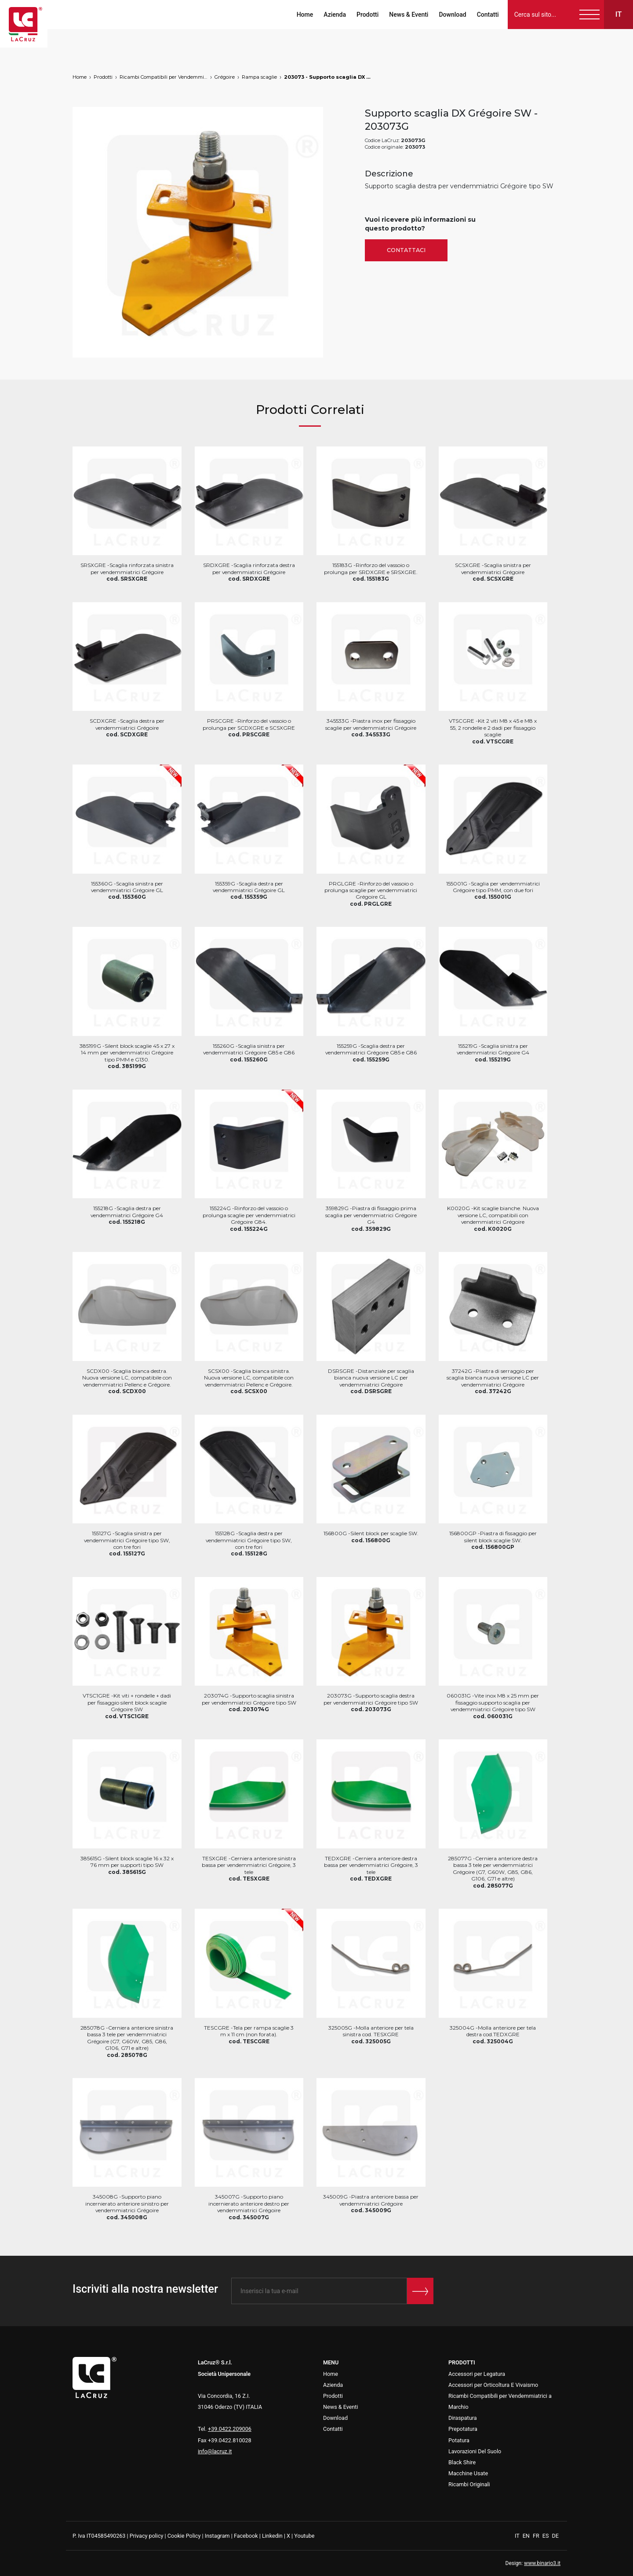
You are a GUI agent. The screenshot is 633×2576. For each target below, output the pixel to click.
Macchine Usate (468, 2473)
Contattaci (406, 250)
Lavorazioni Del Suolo (474, 2451)
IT (518, 2535)
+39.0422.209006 (229, 2429)
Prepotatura (462, 2429)
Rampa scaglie (259, 77)
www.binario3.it (542, 2563)
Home (302, 14)
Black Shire (462, 2462)
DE (555, 2535)
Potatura (458, 2440)
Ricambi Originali (469, 2484)
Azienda (332, 14)
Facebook (246, 2535)
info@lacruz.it (215, 2451)
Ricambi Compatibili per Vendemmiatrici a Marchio (163, 77)
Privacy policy (147, 2535)
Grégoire (225, 77)
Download (449, 14)
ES (546, 2535)
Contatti (485, 14)
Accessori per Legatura (476, 2374)
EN (527, 2535)
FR (537, 2535)
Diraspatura (462, 2418)
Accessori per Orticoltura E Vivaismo (493, 2385)
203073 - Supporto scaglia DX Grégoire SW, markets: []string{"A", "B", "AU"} (328, 77)
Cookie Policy (184, 2535)
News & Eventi (406, 14)
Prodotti (364, 14)
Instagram (217, 2535)
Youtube (304, 2535)
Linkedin (272, 2535)
